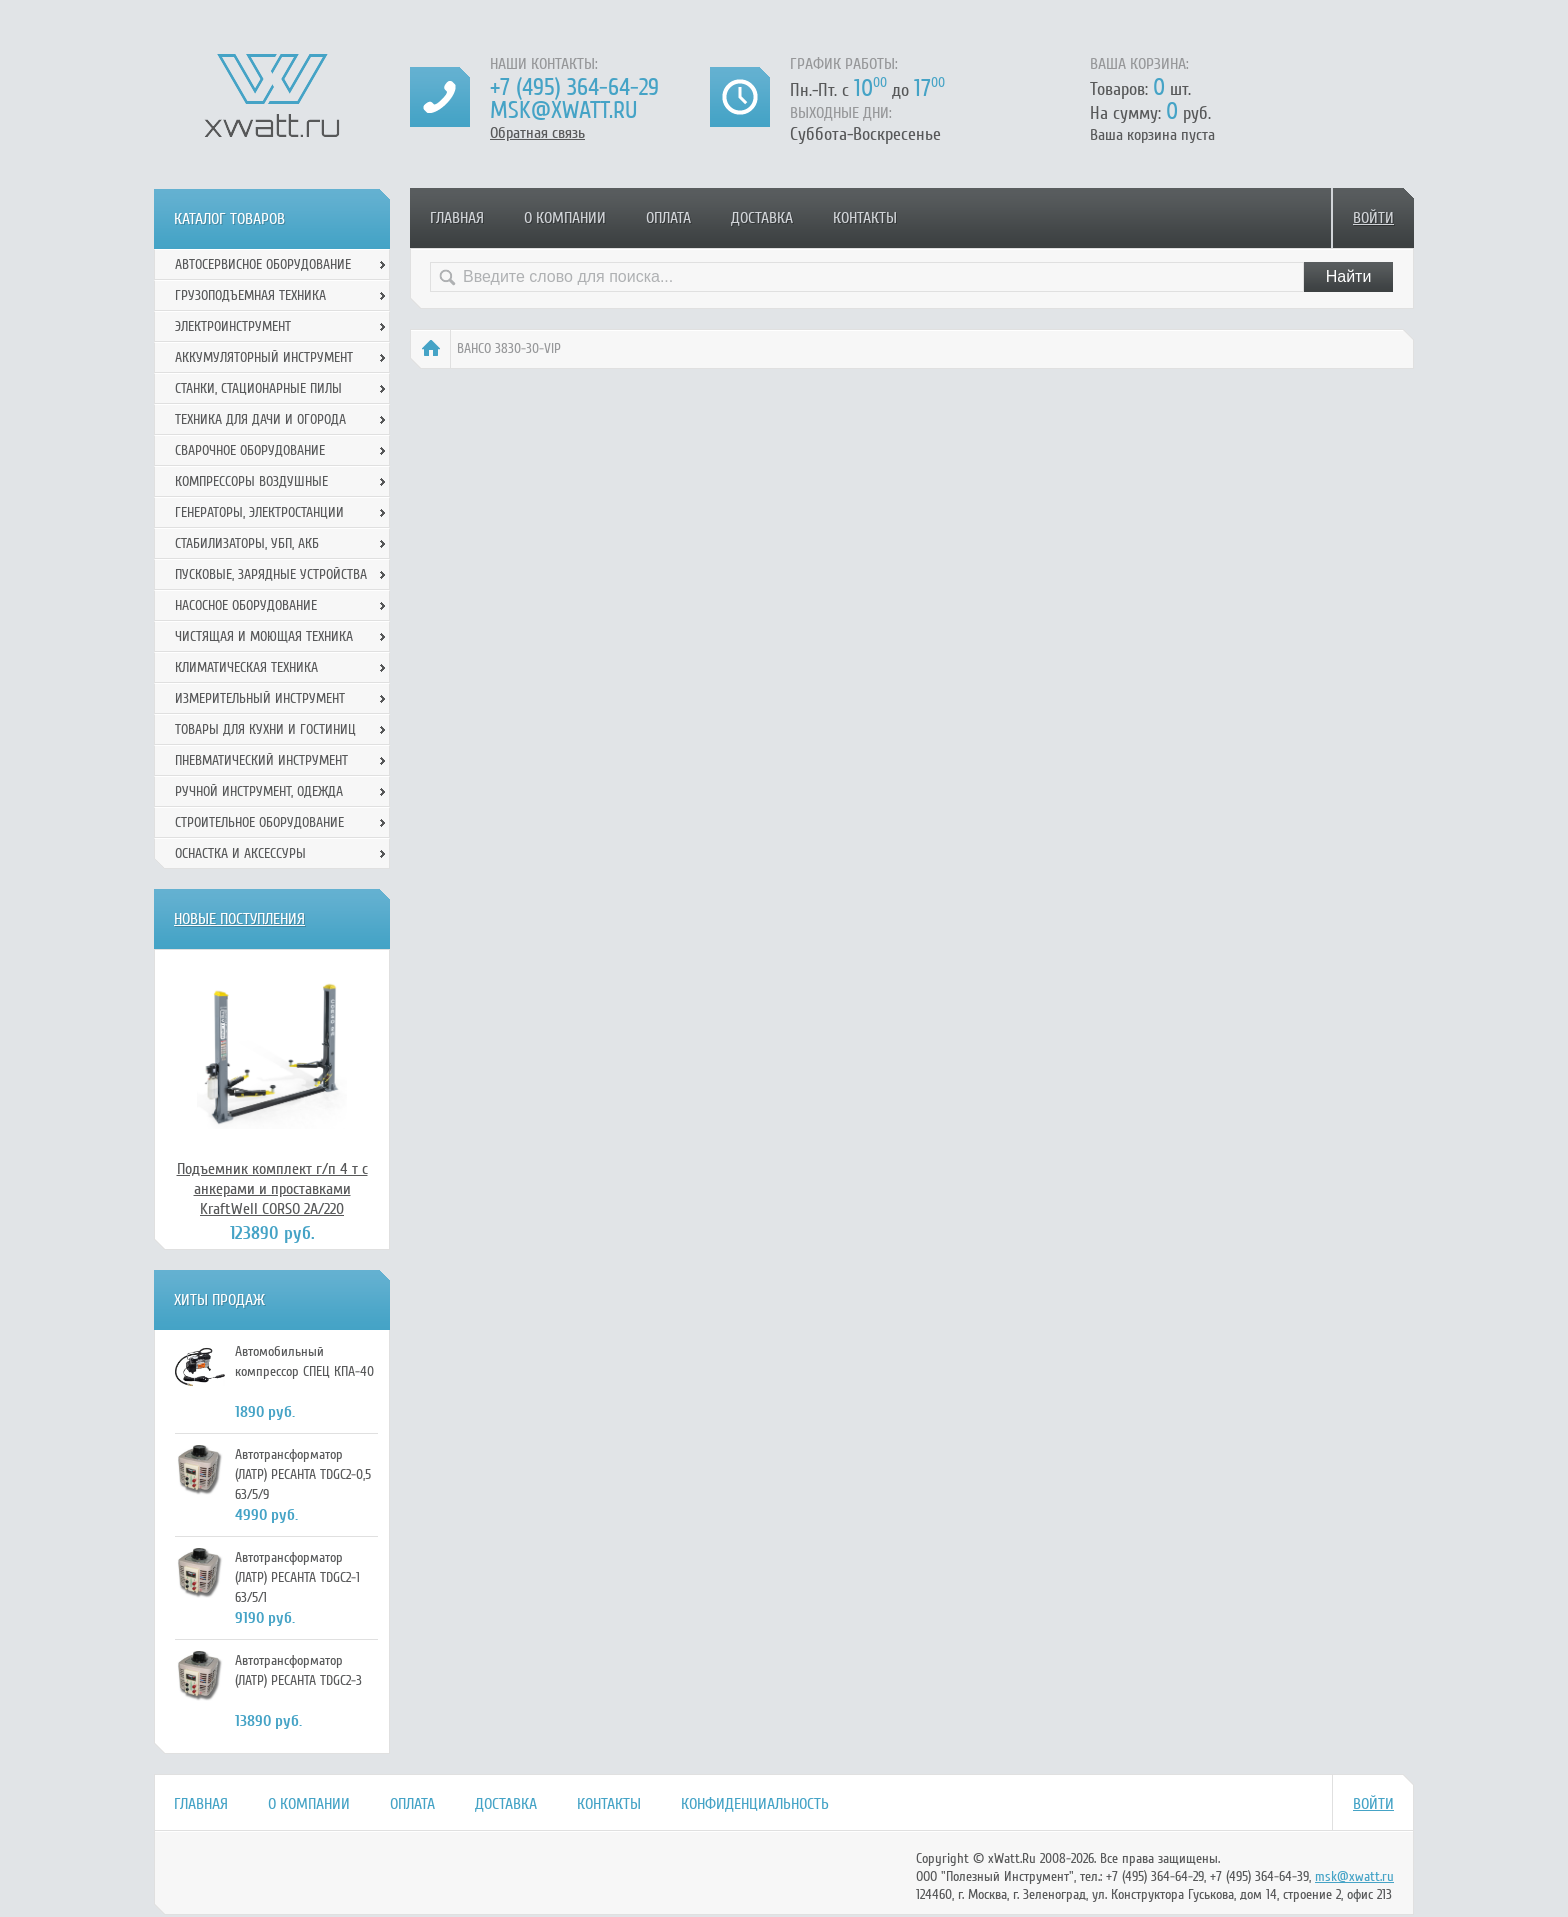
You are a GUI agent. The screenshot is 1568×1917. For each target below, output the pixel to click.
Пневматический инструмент (261, 760)
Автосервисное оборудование (263, 264)
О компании (565, 218)
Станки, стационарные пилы (258, 388)
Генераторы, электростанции (259, 512)
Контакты (865, 218)
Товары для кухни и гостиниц (265, 729)
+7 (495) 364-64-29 (574, 87)
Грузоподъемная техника (250, 295)
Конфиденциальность (755, 1804)
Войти (1373, 218)
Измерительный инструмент (260, 698)
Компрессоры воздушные (251, 481)
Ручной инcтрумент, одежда (259, 791)
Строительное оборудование (259, 822)
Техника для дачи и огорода (260, 419)
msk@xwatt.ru (563, 110)
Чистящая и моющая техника (264, 636)
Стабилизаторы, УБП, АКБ (247, 543)
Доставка (762, 218)
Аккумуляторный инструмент (264, 357)
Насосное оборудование (246, 605)
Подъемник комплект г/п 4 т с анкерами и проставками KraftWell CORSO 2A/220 (272, 1189)
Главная (457, 218)
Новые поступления (239, 919)
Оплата (668, 218)
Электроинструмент (233, 326)
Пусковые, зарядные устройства (271, 574)
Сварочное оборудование (250, 450)
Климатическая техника (246, 667)
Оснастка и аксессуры (240, 853)
